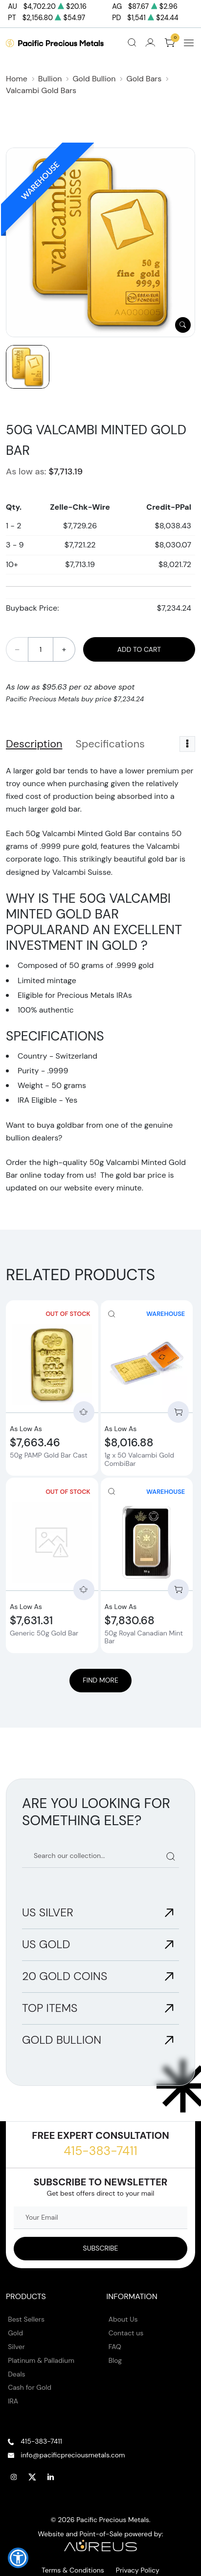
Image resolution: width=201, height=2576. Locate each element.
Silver (16, 2346)
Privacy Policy (137, 2570)
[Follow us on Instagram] (14, 2477)
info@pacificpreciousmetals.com (73, 2455)
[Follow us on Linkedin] (51, 2477)
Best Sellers (26, 2319)
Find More (100, 1680)
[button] (18, 2558)
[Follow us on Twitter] (32, 2477)
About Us (123, 2319)
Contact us (126, 2332)
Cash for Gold (29, 2387)
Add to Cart (139, 649)
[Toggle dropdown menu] (187, 744)
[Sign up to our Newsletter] (100, 2248)
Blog (115, 2360)
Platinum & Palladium (41, 2360)
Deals (16, 2374)
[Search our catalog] (100, 1856)
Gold (15, 2332)
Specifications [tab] (109, 744)
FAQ (115, 2346)
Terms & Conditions (73, 2570)
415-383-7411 (100, 2151)
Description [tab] (34, 744)
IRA (13, 2401)
